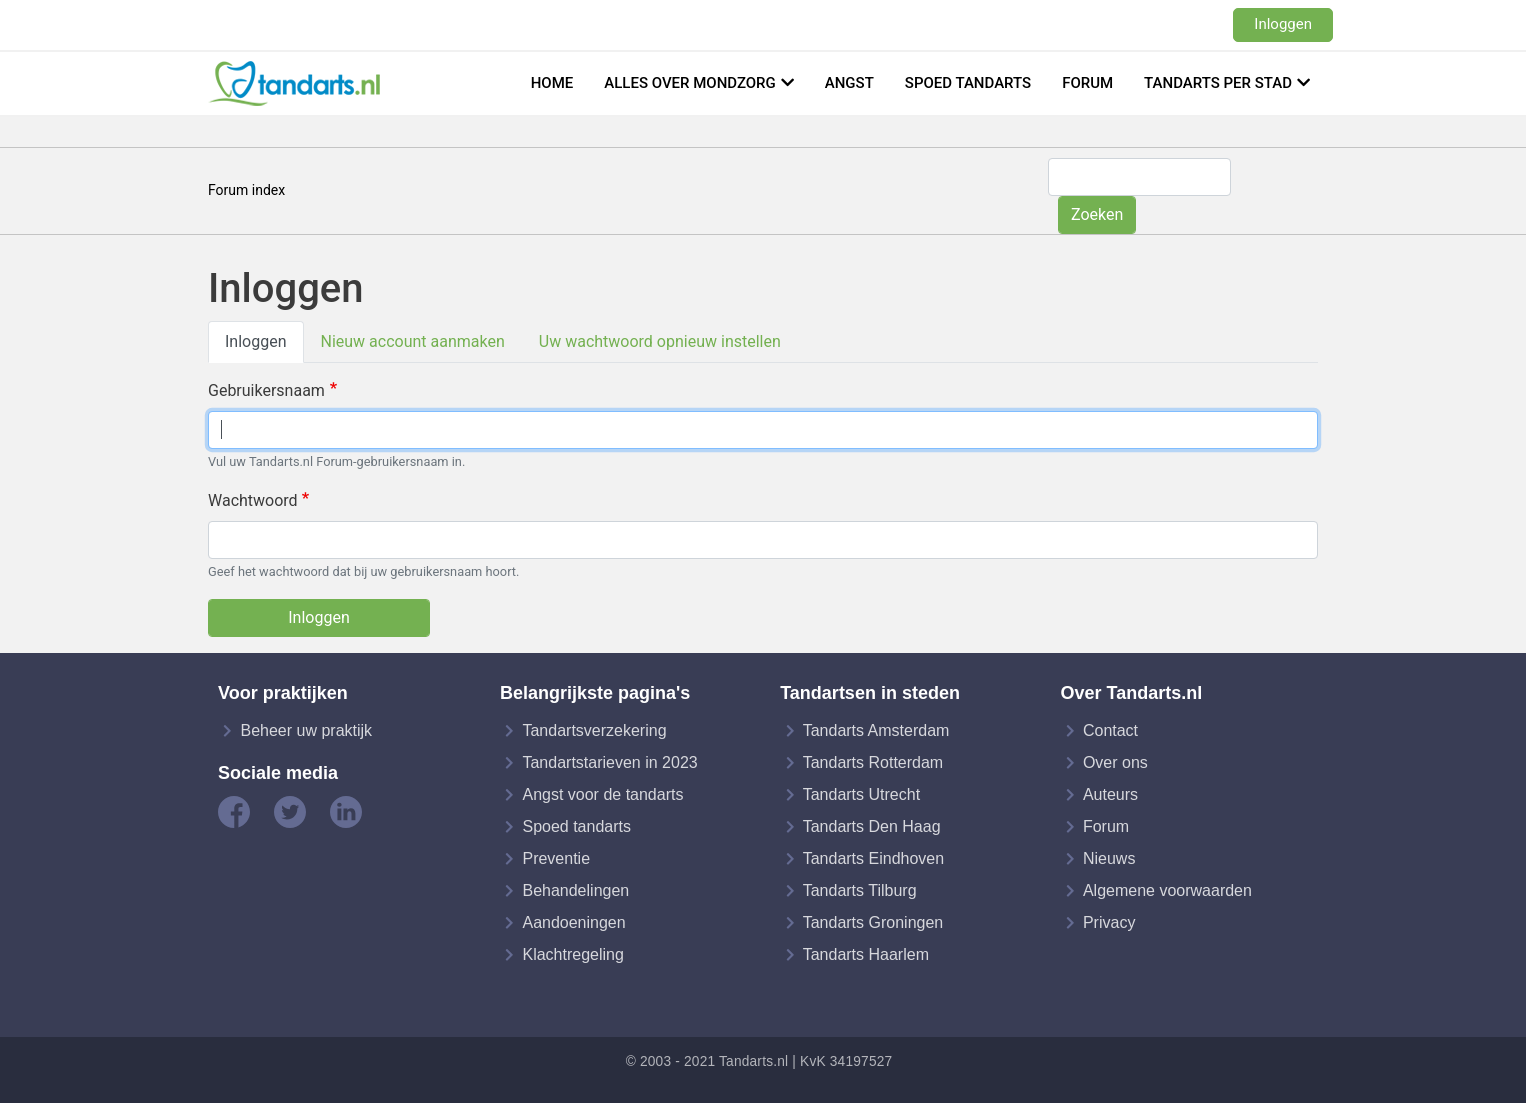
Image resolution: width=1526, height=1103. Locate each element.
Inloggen (1283, 24)
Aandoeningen (573, 922)
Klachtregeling (572, 954)
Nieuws (1109, 858)
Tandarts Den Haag (872, 826)
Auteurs (1110, 794)
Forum (1087, 83)
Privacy (1109, 922)
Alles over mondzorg (690, 83)
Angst (849, 83)
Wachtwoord (253, 500)
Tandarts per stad (1218, 83)
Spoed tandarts (968, 83)
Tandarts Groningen (873, 922)
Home (552, 83)
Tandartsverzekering (594, 730)
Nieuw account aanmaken (413, 341)
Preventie (556, 858)
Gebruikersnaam (266, 390)
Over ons (1115, 762)
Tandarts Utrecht (861, 794)
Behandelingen (575, 890)
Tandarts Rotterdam (873, 762)
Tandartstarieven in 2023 (609, 762)
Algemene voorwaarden (1167, 890)
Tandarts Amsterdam (876, 730)
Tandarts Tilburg (860, 890)
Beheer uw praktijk (306, 730)
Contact (1110, 730)
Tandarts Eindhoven (873, 858)
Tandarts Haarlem (866, 954)
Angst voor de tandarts (602, 794)
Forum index (246, 190)
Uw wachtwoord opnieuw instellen (660, 341)
